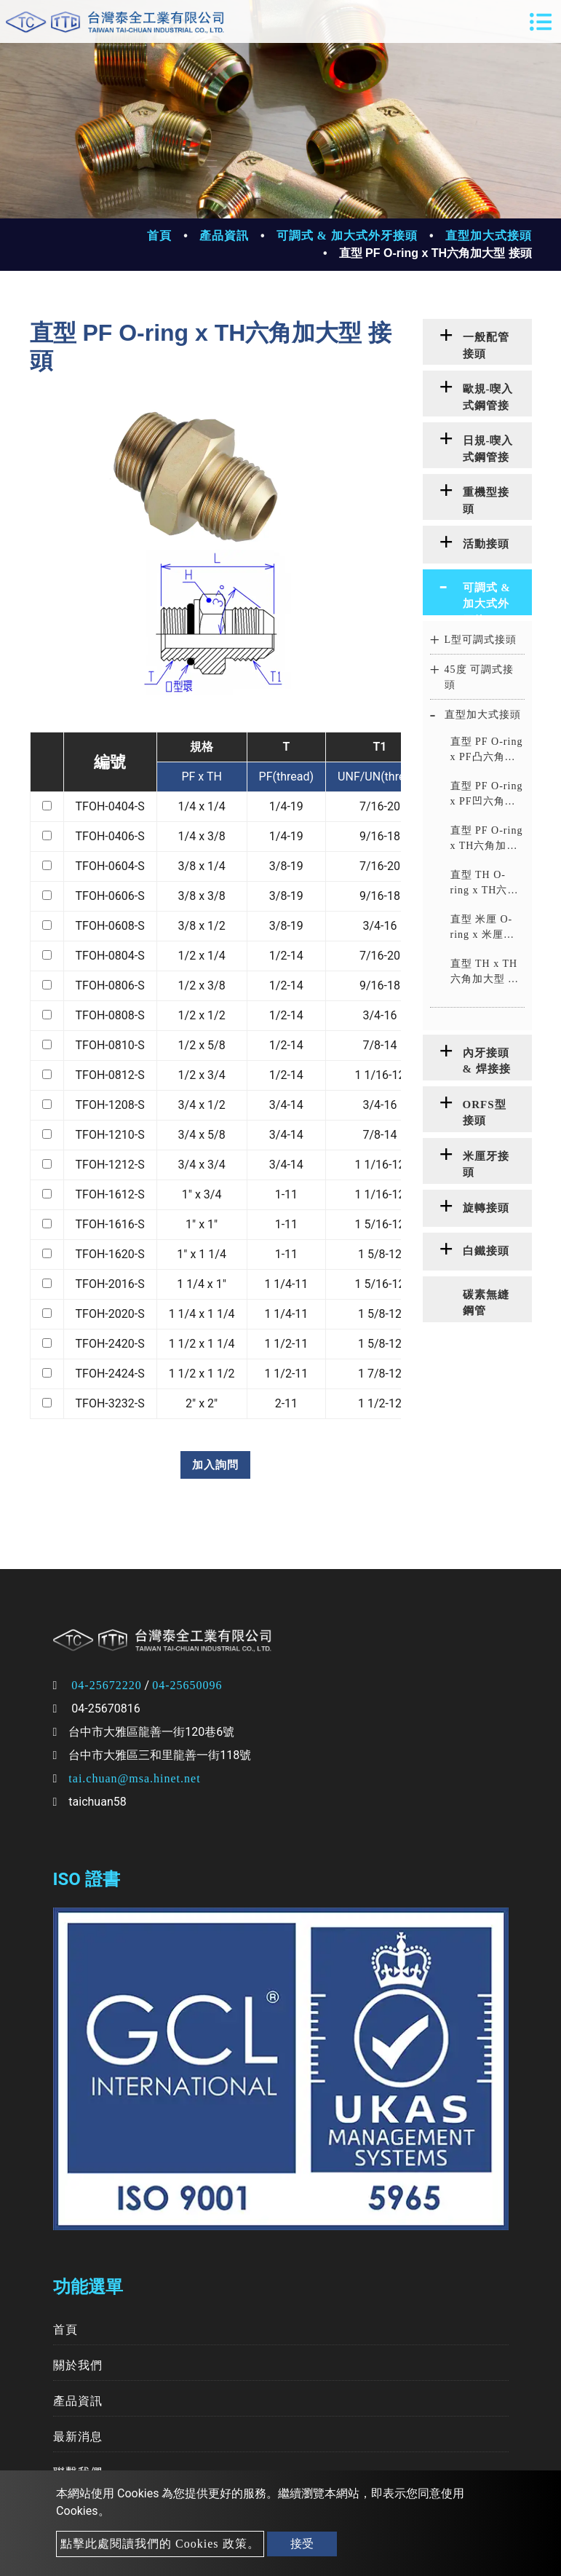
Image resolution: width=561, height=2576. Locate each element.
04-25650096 (187, 1685)
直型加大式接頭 (488, 235)
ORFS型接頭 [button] (484, 1113)
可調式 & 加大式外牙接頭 (347, 235)
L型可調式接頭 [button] (481, 639)
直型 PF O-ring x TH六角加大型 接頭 (486, 839)
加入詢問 (215, 1464)
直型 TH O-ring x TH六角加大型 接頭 (484, 883)
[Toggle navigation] (540, 21)
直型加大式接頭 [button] (483, 714)
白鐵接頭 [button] (486, 1251)
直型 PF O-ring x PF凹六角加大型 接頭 (486, 795)
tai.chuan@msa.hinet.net (134, 1778)
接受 (302, 2543)
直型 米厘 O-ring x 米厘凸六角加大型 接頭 (485, 928)
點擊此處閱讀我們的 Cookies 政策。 (159, 2543)
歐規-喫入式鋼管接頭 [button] (488, 399)
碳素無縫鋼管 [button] (486, 1303)
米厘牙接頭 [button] (486, 1164)
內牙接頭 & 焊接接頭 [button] (487, 1063)
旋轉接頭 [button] (486, 1208)
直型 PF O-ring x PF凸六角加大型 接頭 (486, 750)
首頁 (159, 235)
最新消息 (78, 2436)
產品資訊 (224, 235)
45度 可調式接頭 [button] (479, 677)
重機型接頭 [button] (486, 500)
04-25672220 (106, 1685)
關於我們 (78, 2365)
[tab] (477, 342)
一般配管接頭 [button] (486, 345)
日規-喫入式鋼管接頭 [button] (488, 451)
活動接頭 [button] (486, 544)
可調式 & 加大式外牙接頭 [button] (487, 598)
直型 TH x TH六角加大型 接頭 (485, 972)
